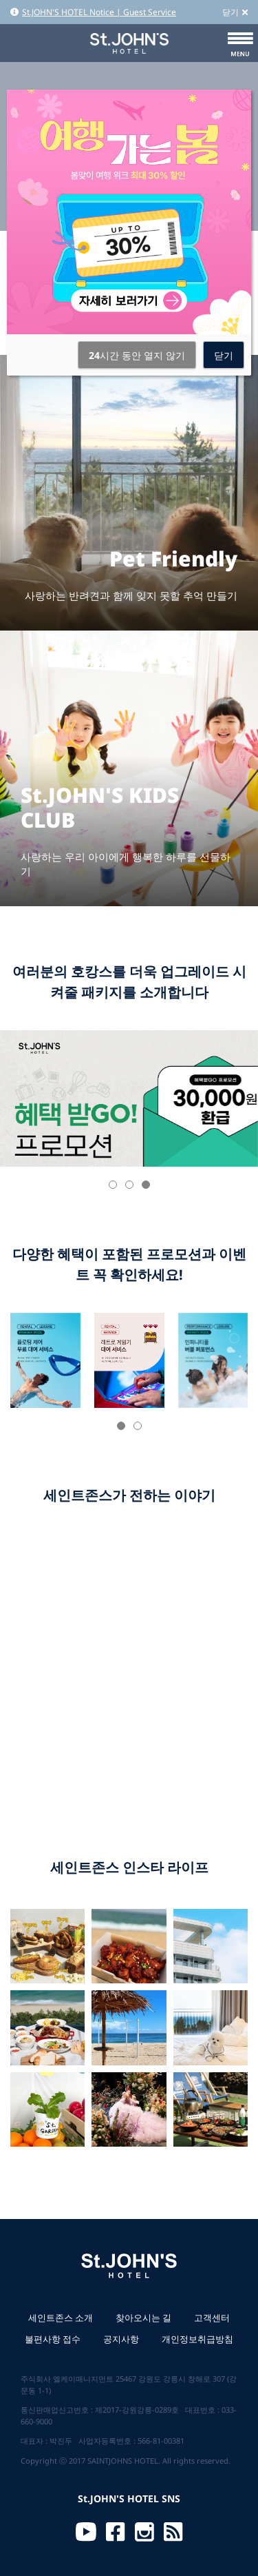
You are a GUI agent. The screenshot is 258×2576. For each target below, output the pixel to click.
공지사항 (121, 2339)
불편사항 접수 (52, 2339)
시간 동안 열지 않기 (137, 355)
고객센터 (212, 2317)
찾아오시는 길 (143, 2317)
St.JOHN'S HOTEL (129, 43)
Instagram (144, 2532)
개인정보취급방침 (197, 2339)
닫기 (235, 12)
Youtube (86, 2532)
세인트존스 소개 (60, 2317)
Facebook (115, 2532)
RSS (173, 2532)
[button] (113, 1184)
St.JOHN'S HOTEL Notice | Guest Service (93, 12)
